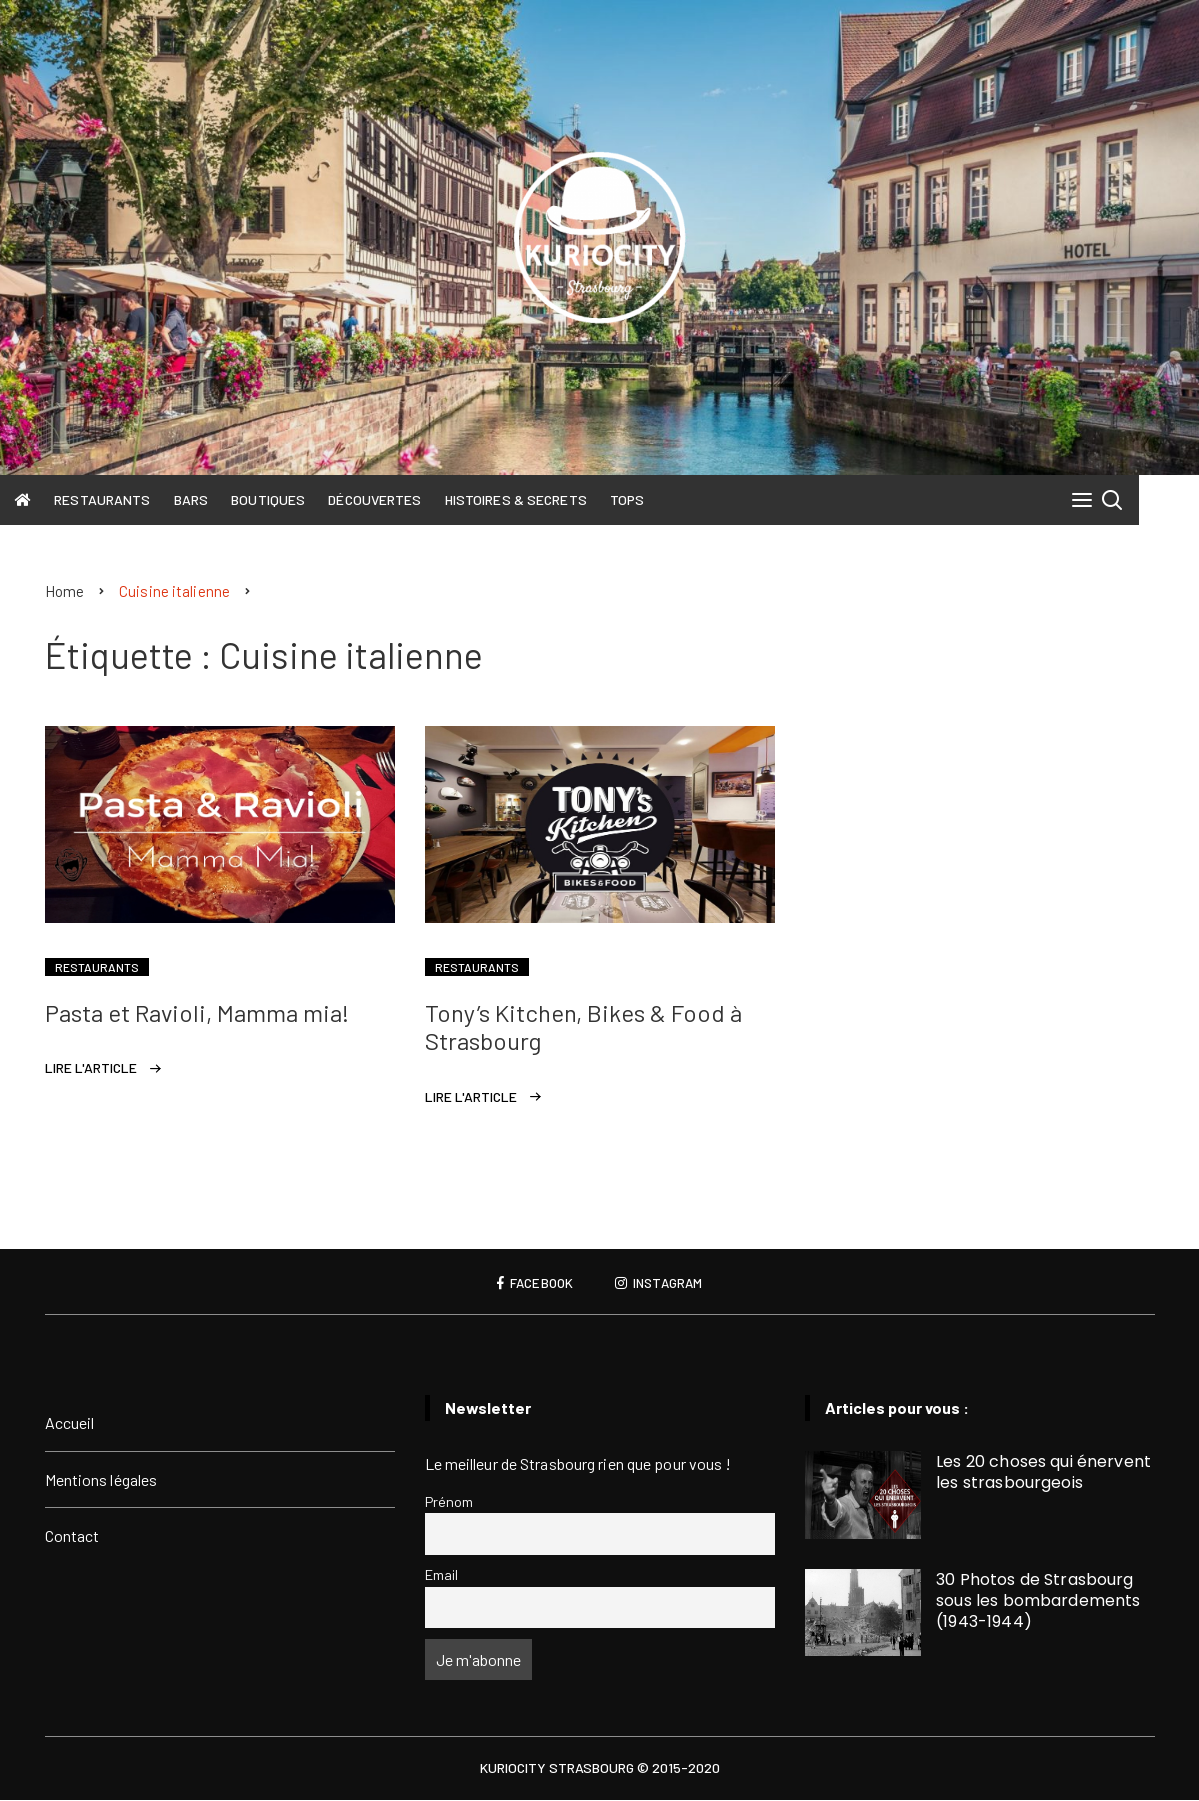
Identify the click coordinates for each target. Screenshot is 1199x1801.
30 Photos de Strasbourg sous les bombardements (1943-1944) (1038, 1601)
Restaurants (132, 499)
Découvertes (404, 499)
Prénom (449, 1502)
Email (442, 1575)
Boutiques (298, 499)
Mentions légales (101, 1480)
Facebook (532, 1284)
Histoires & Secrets (545, 499)
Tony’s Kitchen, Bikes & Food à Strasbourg (583, 1028)
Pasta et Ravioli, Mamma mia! (197, 1013)
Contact (72, 1536)
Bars (220, 499)
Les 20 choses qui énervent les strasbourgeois (1043, 1473)
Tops (656, 499)
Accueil (70, 1423)
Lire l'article (91, 1068)
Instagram (660, 1284)
